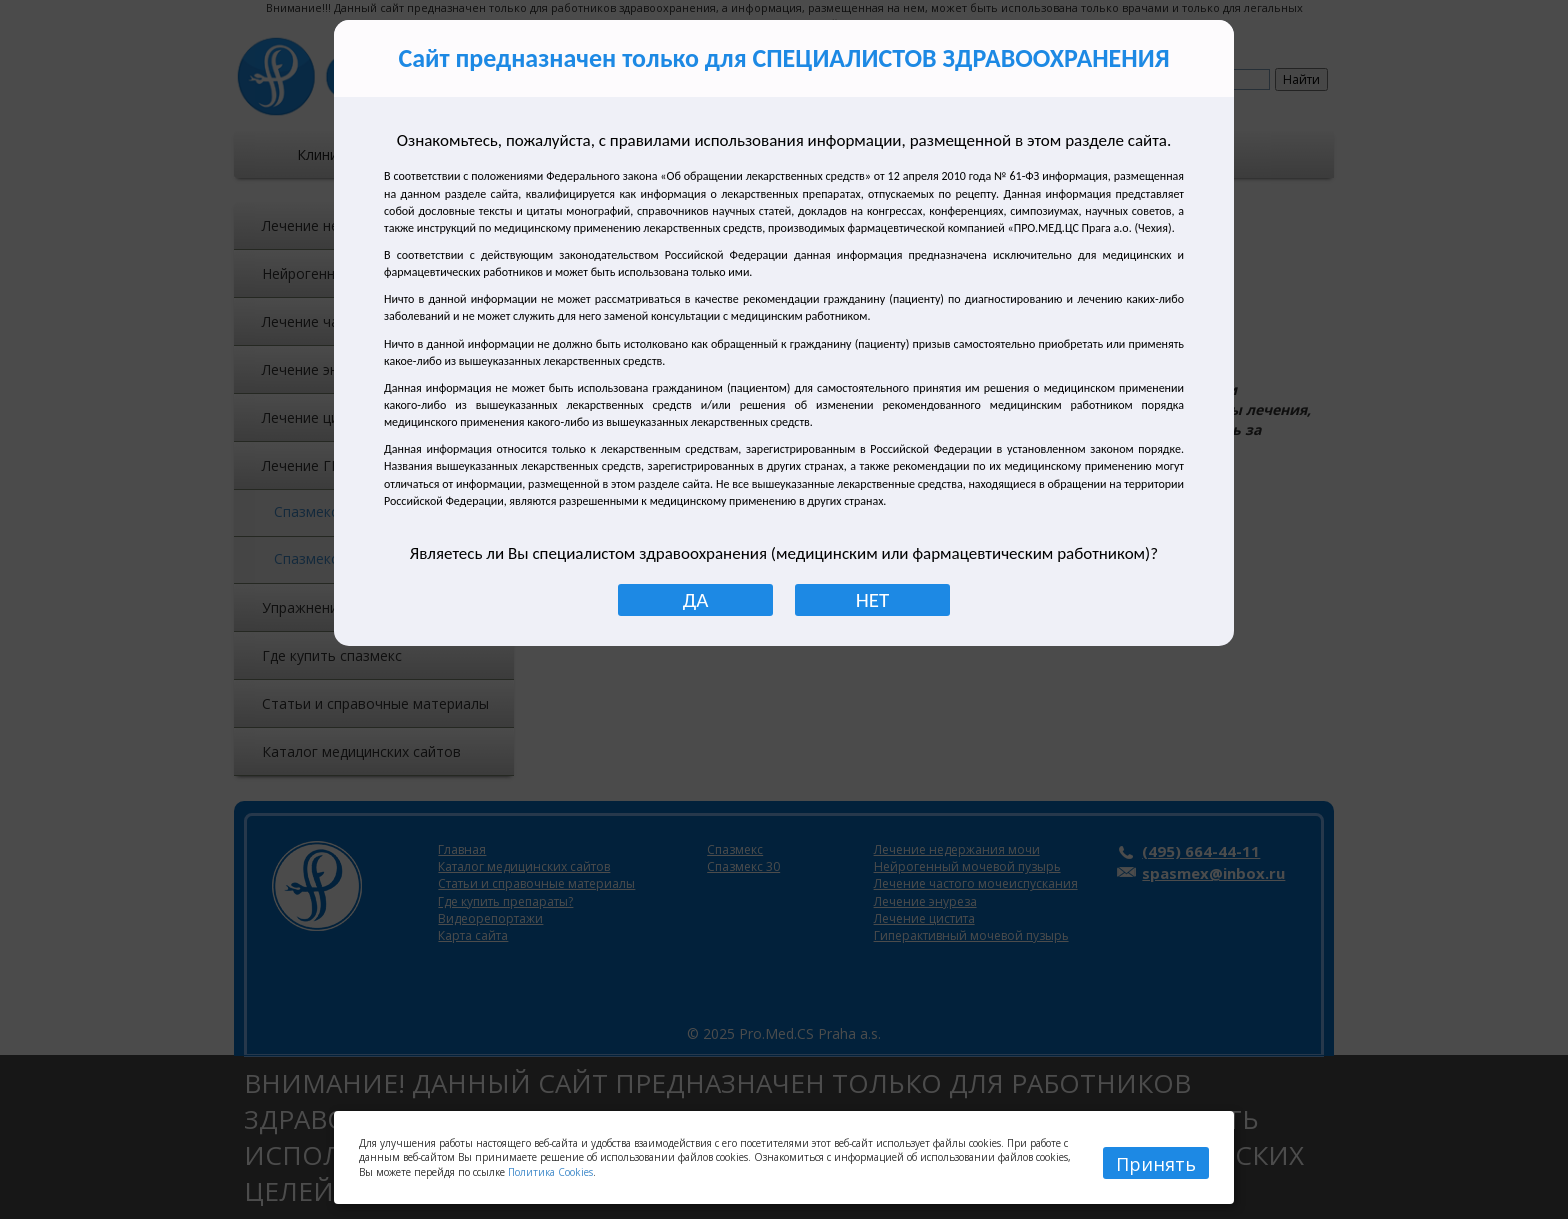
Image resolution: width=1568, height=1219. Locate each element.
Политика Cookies (550, 1172)
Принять (1156, 1164)
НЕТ (872, 600)
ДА (696, 600)
